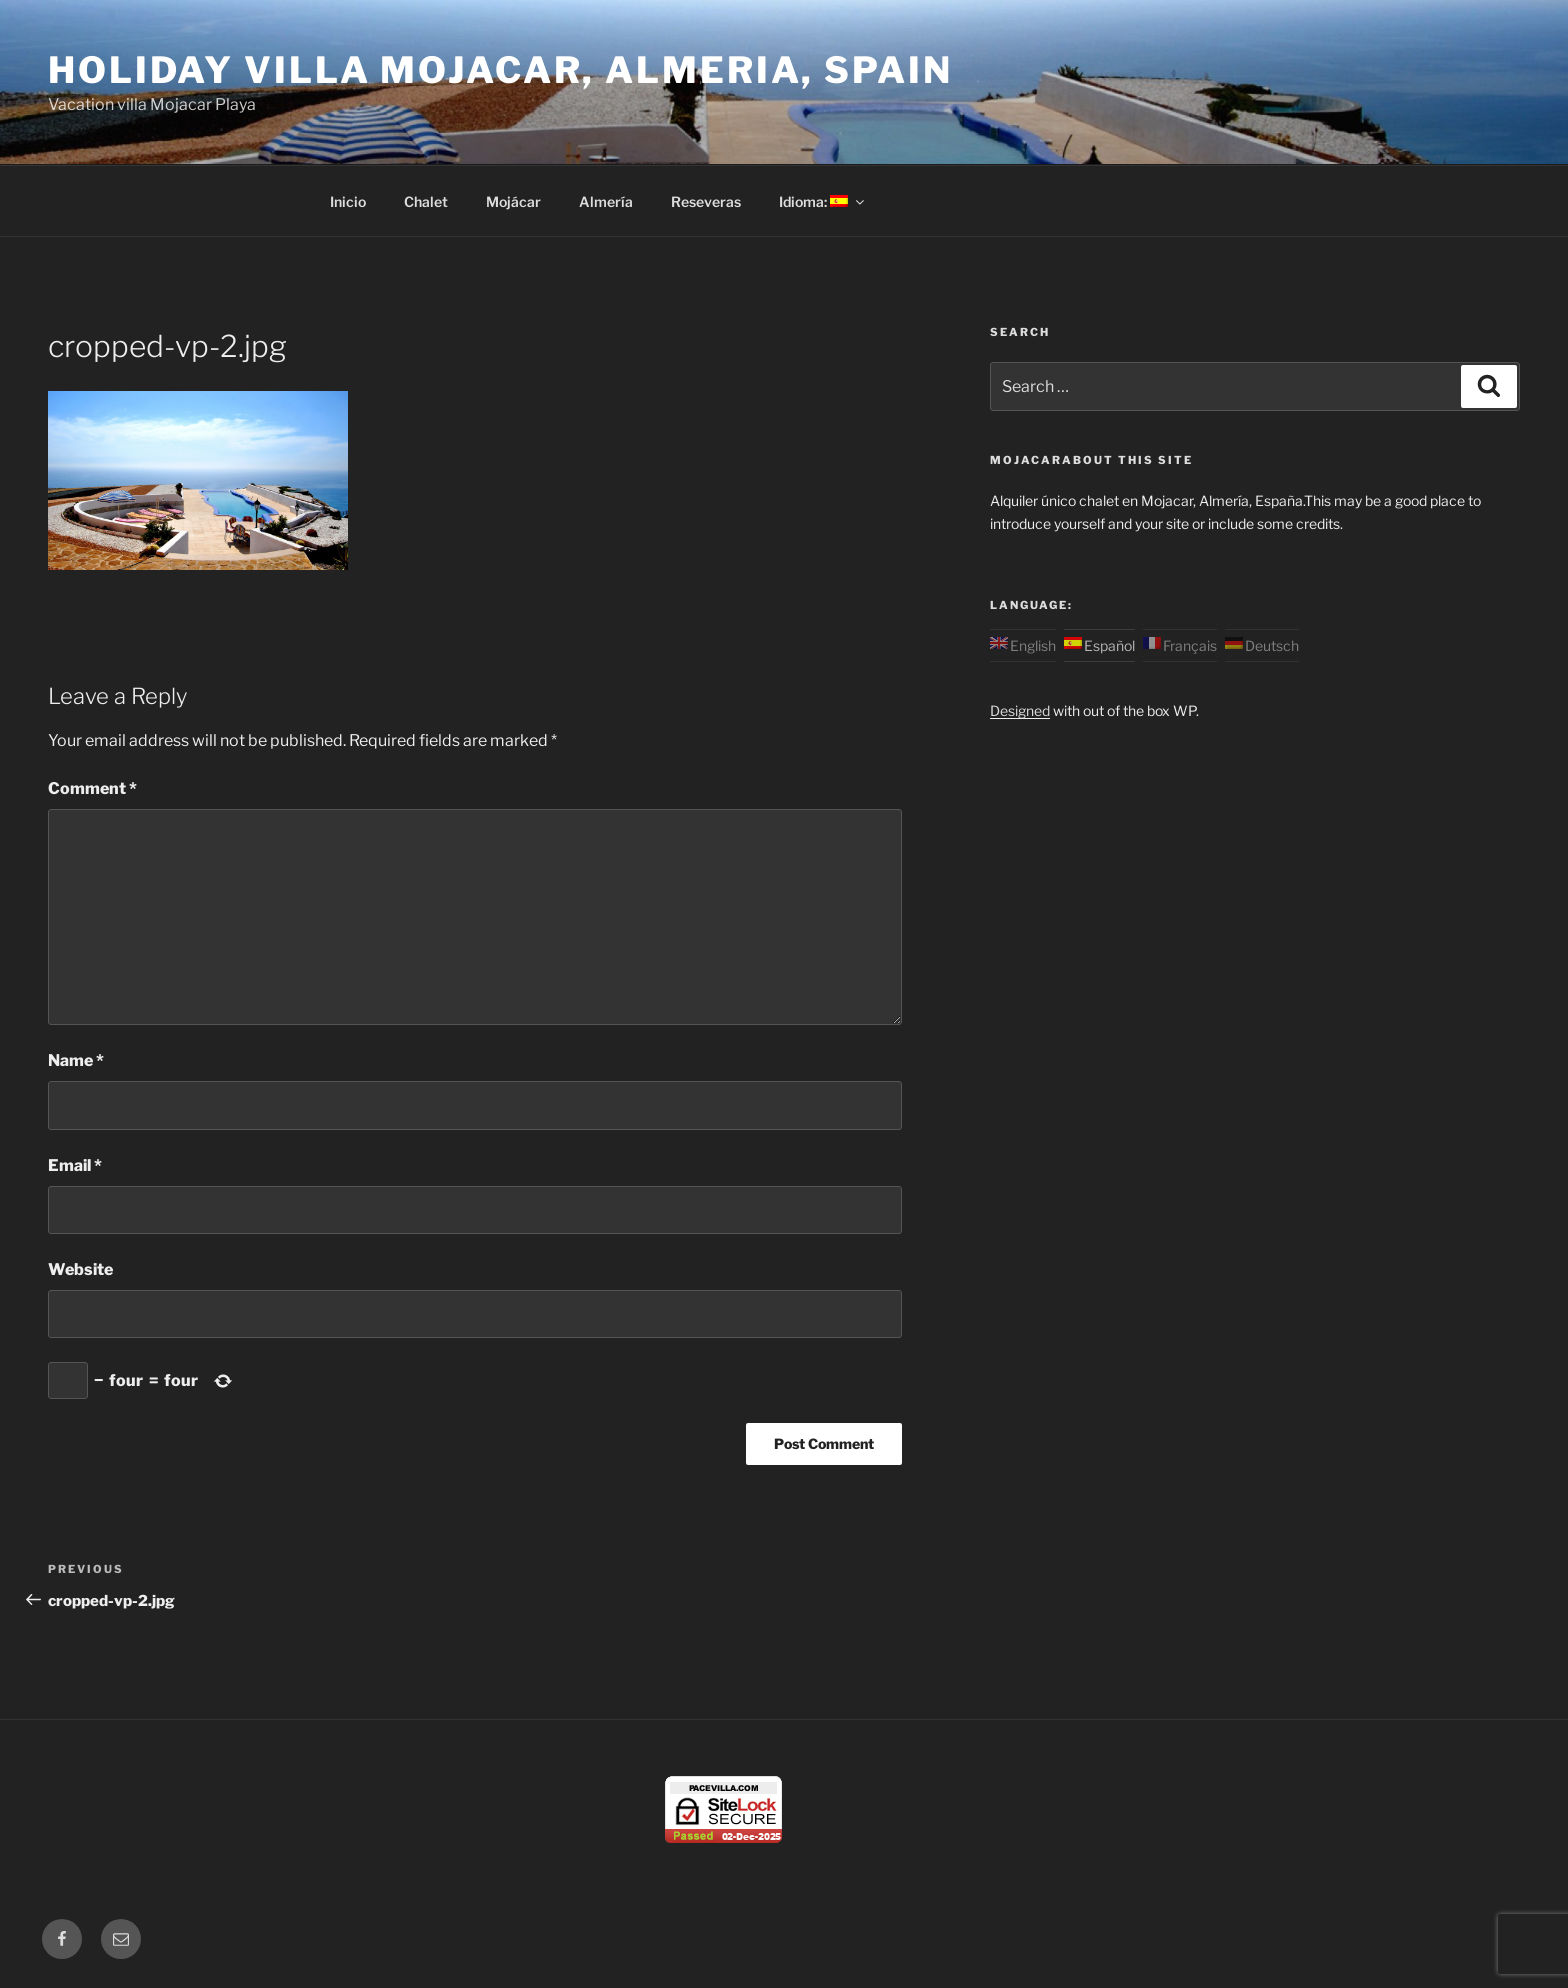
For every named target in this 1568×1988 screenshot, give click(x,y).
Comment (92, 788)
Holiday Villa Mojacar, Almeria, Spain (500, 70)
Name (76, 1060)
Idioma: (823, 201)
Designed (1020, 710)
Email (75, 1165)
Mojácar (513, 201)
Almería (606, 201)
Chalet (426, 201)
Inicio (348, 201)
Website (80, 1269)
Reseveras (706, 201)
